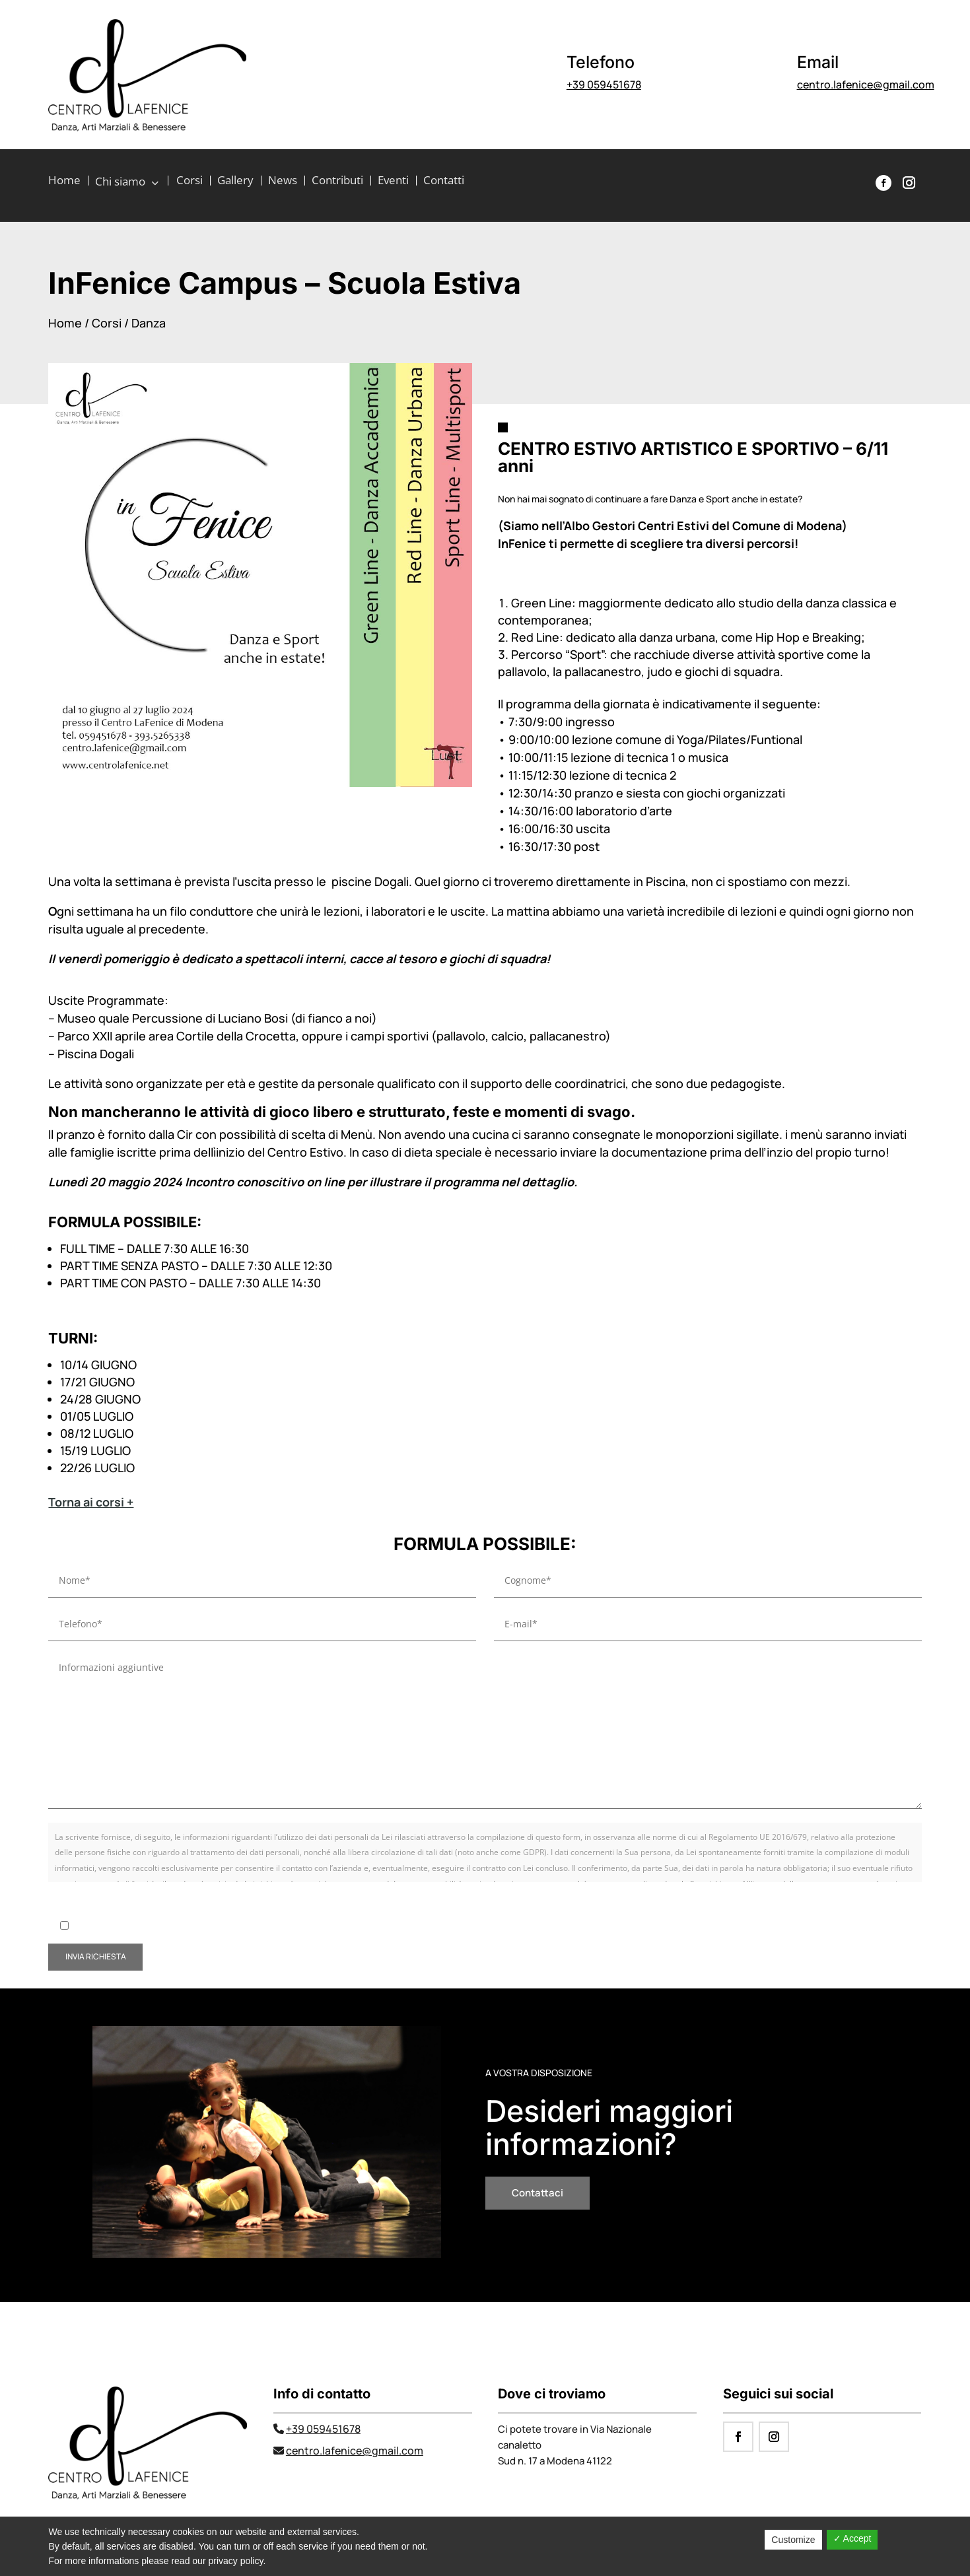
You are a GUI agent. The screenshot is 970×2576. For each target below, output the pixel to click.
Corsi (189, 181)
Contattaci (537, 2193)
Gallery (235, 181)
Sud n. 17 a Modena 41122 (555, 2461)
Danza (148, 323)
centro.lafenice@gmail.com (865, 84)
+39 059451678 (604, 84)
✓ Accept (852, 2538)
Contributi (337, 181)
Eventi (393, 181)
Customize (793, 2539)
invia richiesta (95, 1956)
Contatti (443, 181)
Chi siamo (122, 182)
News (282, 181)
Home (64, 181)
